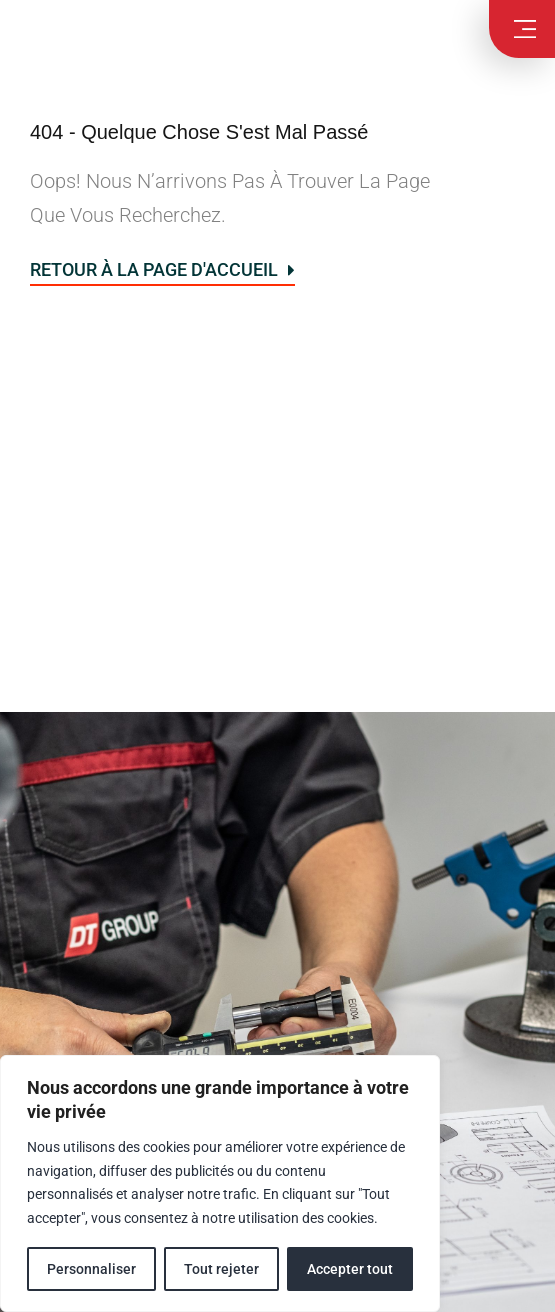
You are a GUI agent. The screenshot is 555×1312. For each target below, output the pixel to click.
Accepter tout (350, 1269)
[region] (220, 1183)
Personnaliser (91, 1269)
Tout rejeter (221, 1269)
